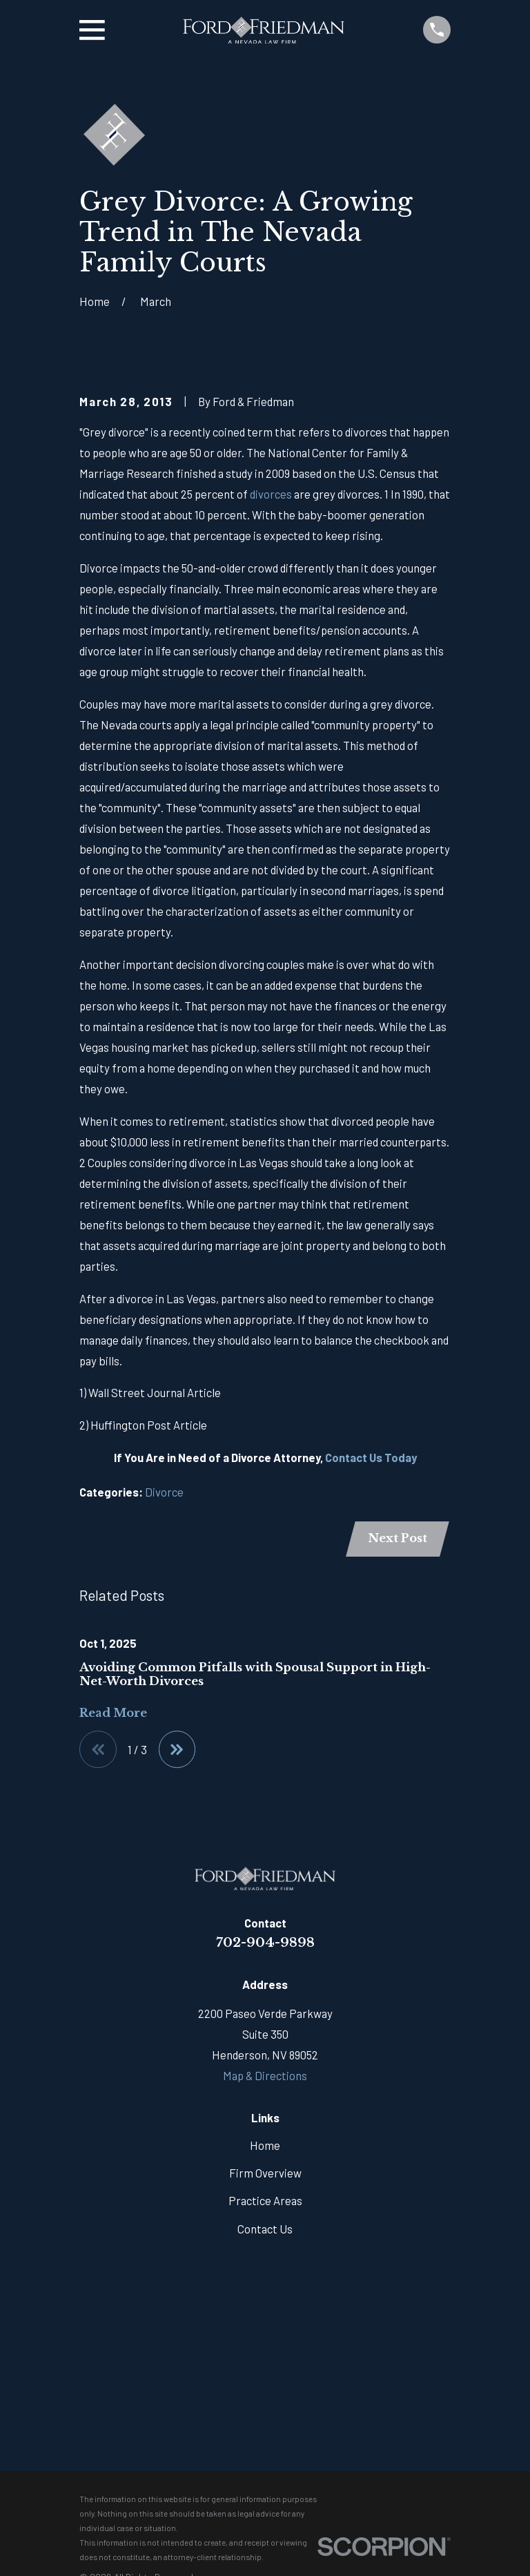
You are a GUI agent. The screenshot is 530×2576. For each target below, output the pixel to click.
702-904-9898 (265, 1943)
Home (265, 2146)
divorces (271, 494)
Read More (113, 1714)
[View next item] (177, 1750)
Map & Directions (265, 2076)
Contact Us (265, 2229)
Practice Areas (265, 2201)
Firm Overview (265, 2173)
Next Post (397, 1538)
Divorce (164, 1492)
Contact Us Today (371, 1457)
